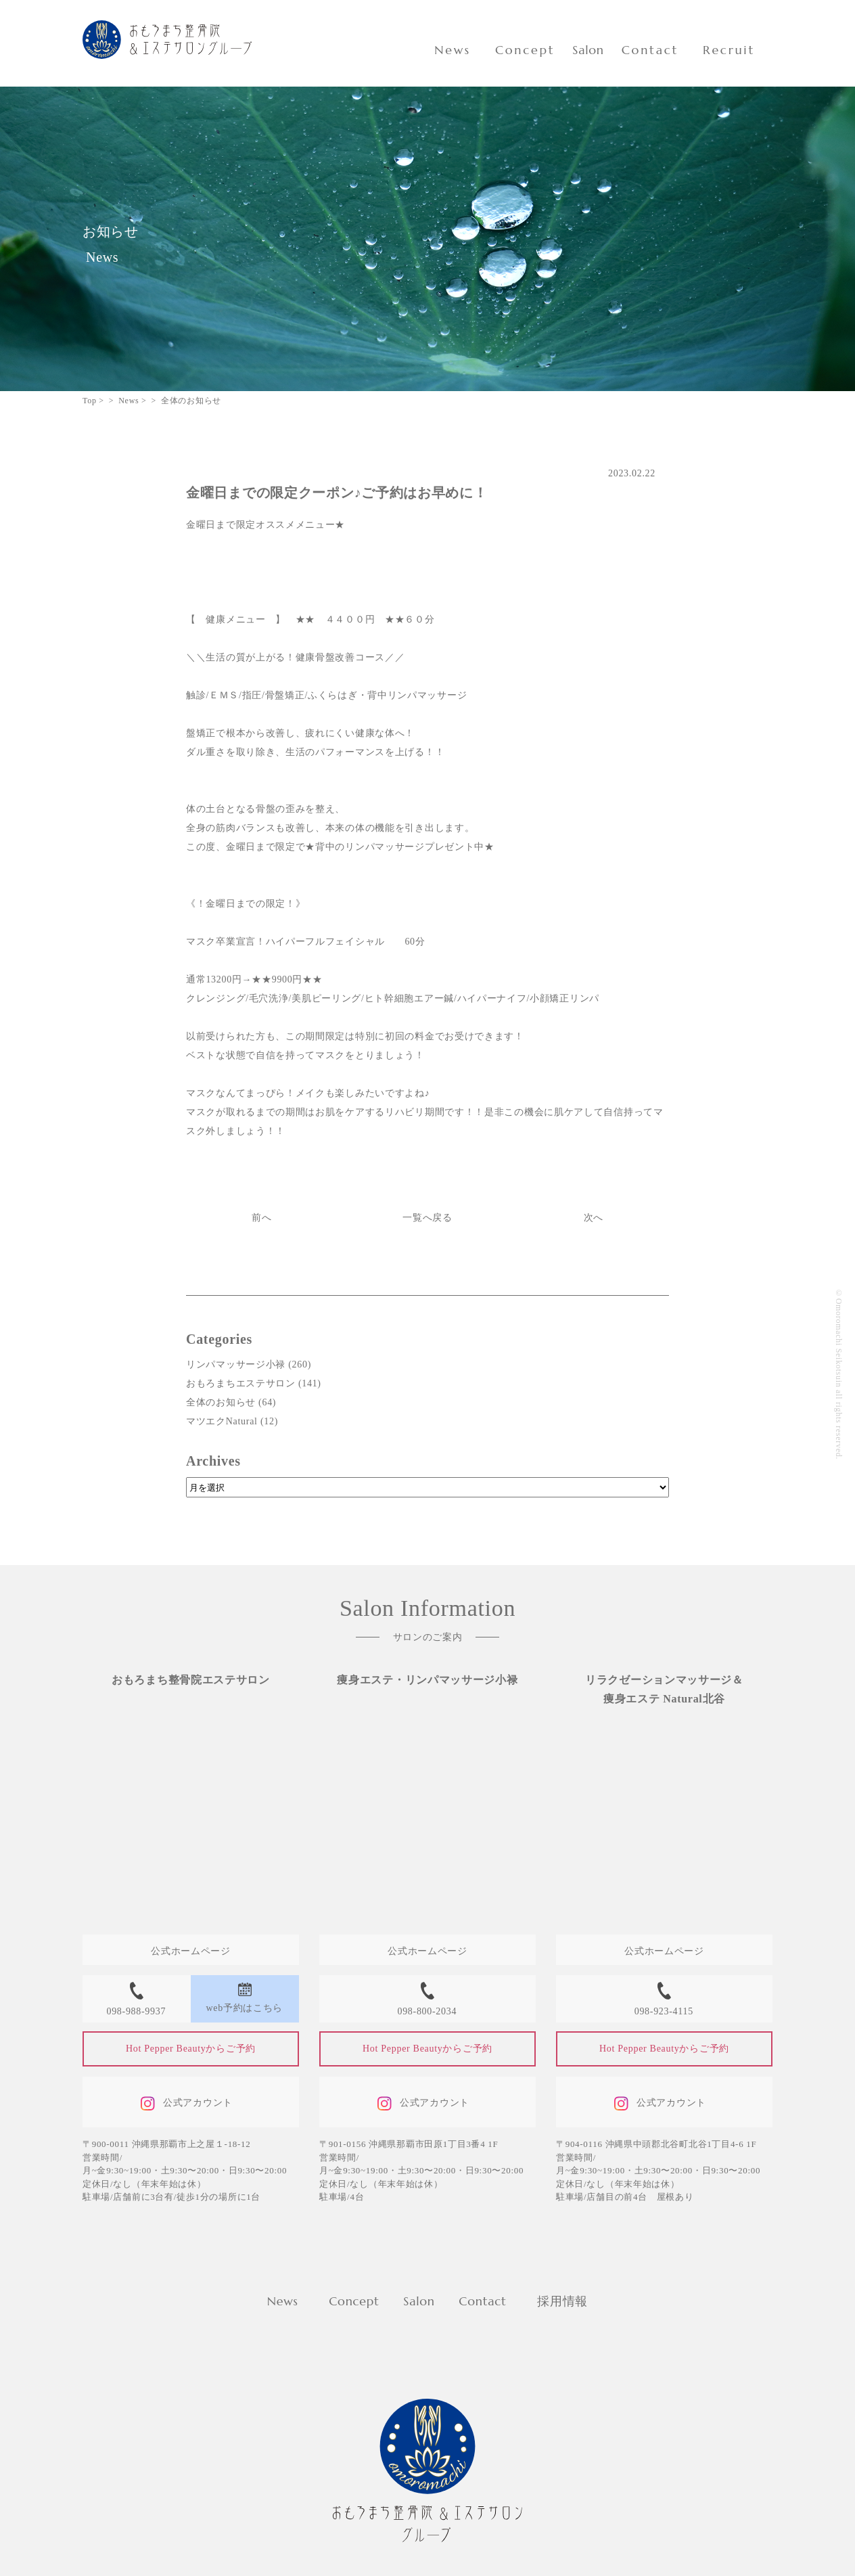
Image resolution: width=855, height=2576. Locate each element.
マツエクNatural (222, 1421)
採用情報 (562, 2301)
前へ (261, 1218)
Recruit (729, 50)
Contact (650, 50)
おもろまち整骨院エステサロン (191, 1680)
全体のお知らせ (221, 1402)
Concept (525, 50)
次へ (593, 1218)
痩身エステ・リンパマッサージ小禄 (427, 1680)
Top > (93, 400)
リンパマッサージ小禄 (235, 1364)
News (452, 50)
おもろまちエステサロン (241, 1383)
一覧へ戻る (427, 1218)
